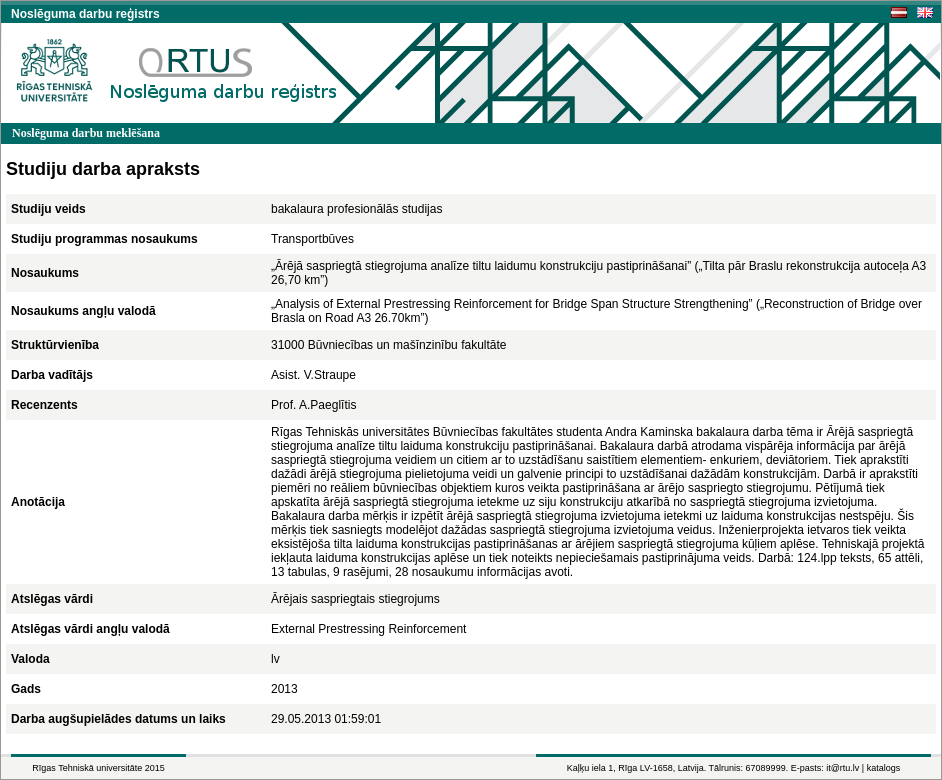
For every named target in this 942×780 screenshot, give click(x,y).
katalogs (884, 768)
